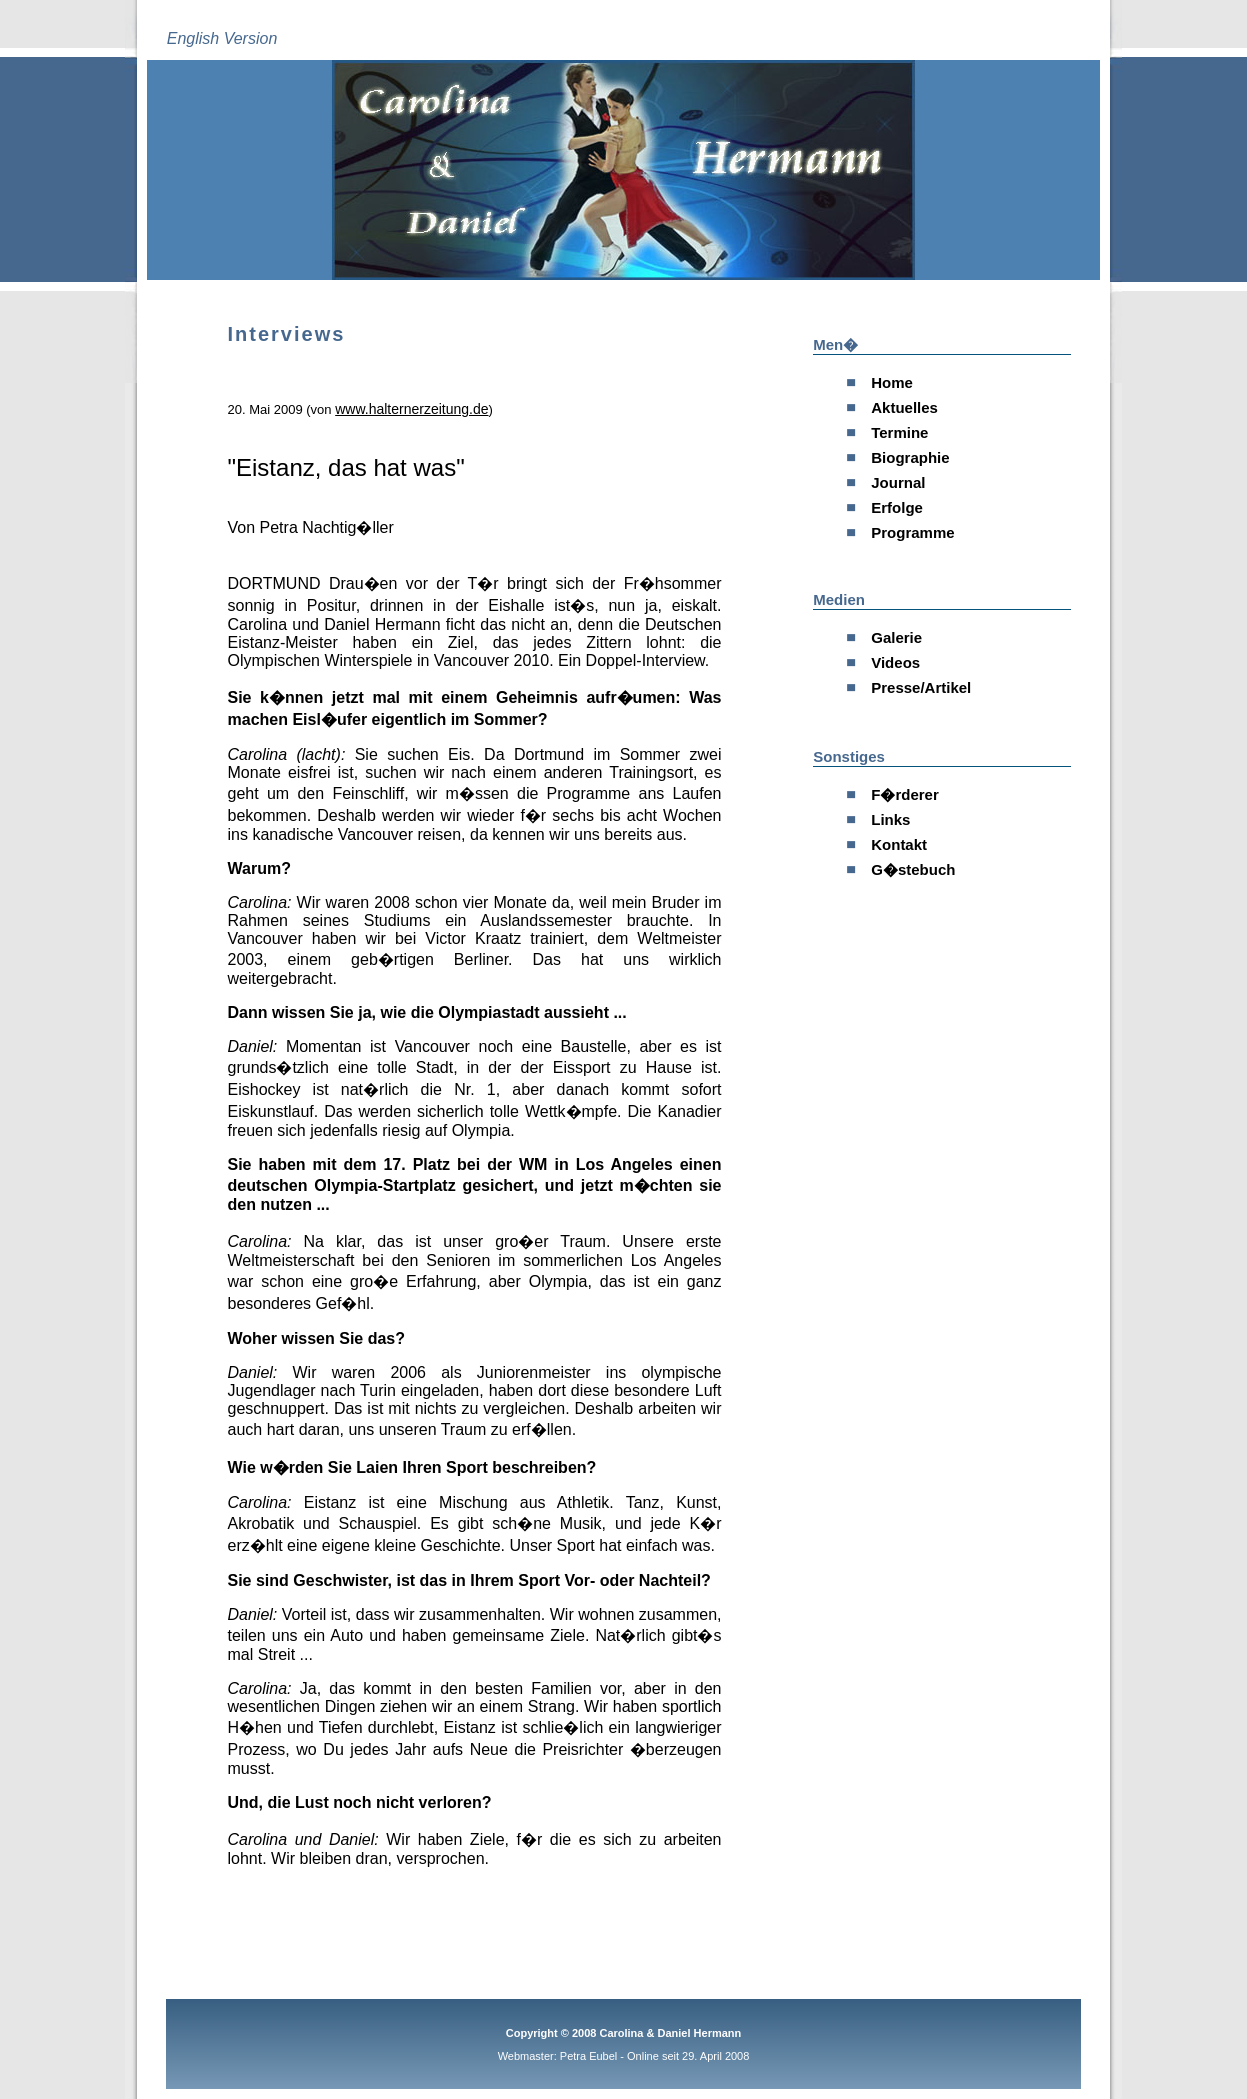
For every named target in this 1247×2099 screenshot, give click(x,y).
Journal (898, 482)
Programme (912, 532)
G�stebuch (913, 869)
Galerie (896, 637)
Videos (895, 662)
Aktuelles (904, 407)
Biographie (910, 457)
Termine (899, 432)
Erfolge (897, 507)
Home (892, 382)
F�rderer (905, 794)
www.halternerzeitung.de (411, 409)
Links (890, 819)
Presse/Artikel (921, 687)
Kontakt (899, 844)
